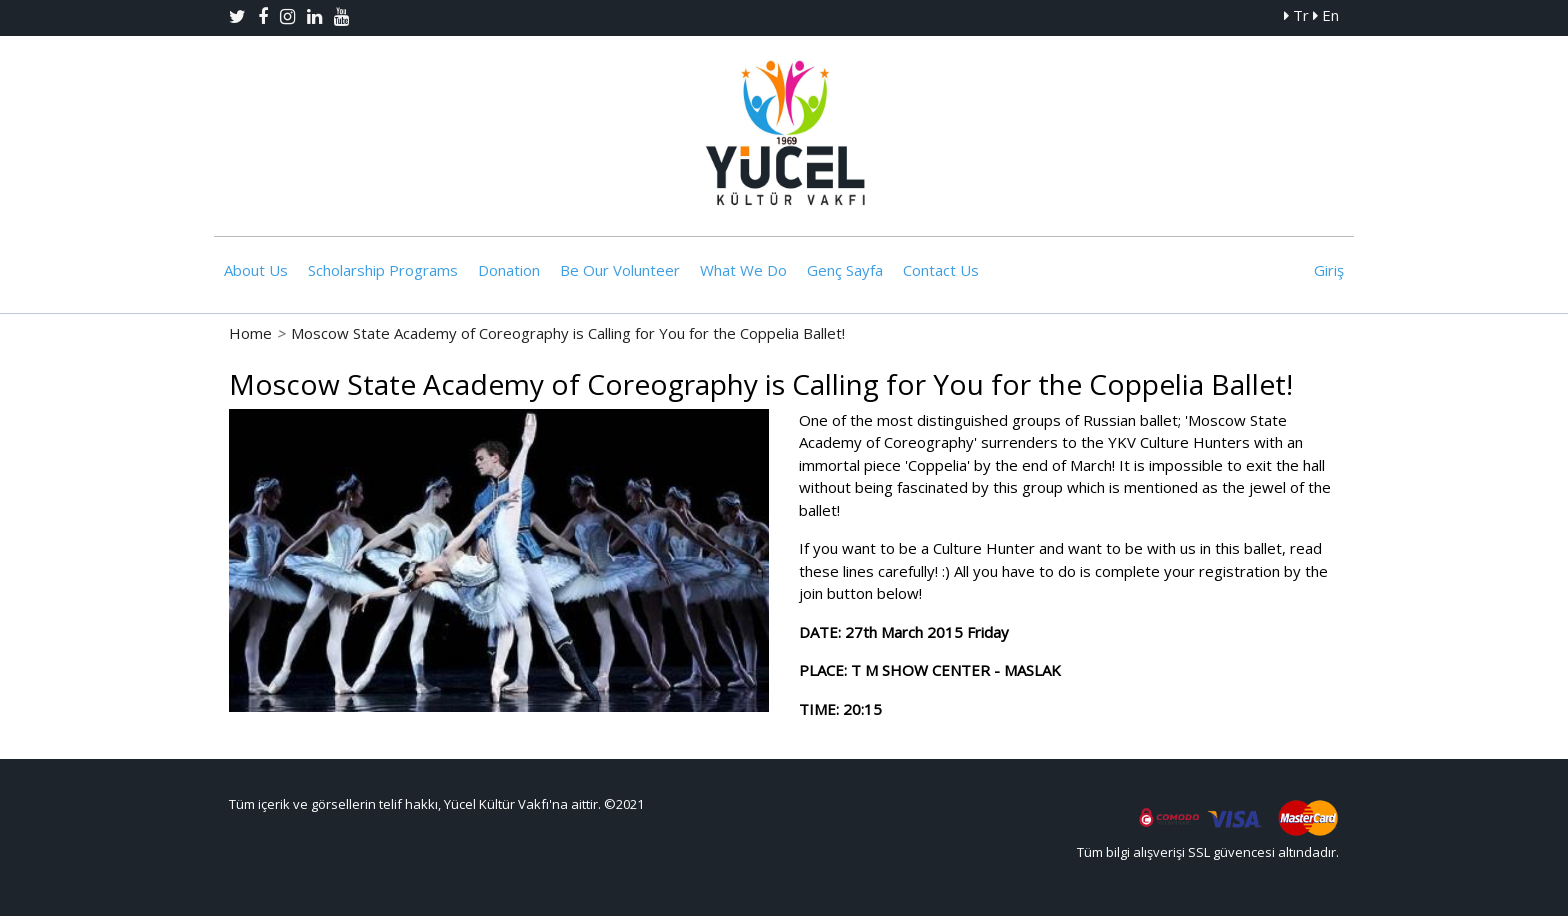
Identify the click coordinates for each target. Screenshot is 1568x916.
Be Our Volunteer (620, 270)
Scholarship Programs (383, 270)
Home (250, 333)
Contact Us (941, 270)
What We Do (743, 270)
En (1326, 15)
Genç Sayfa (845, 270)
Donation (509, 270)
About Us (256, 270)
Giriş (1329, 270)
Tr (1296, 15)
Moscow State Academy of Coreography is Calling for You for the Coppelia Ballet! (568, 333)
